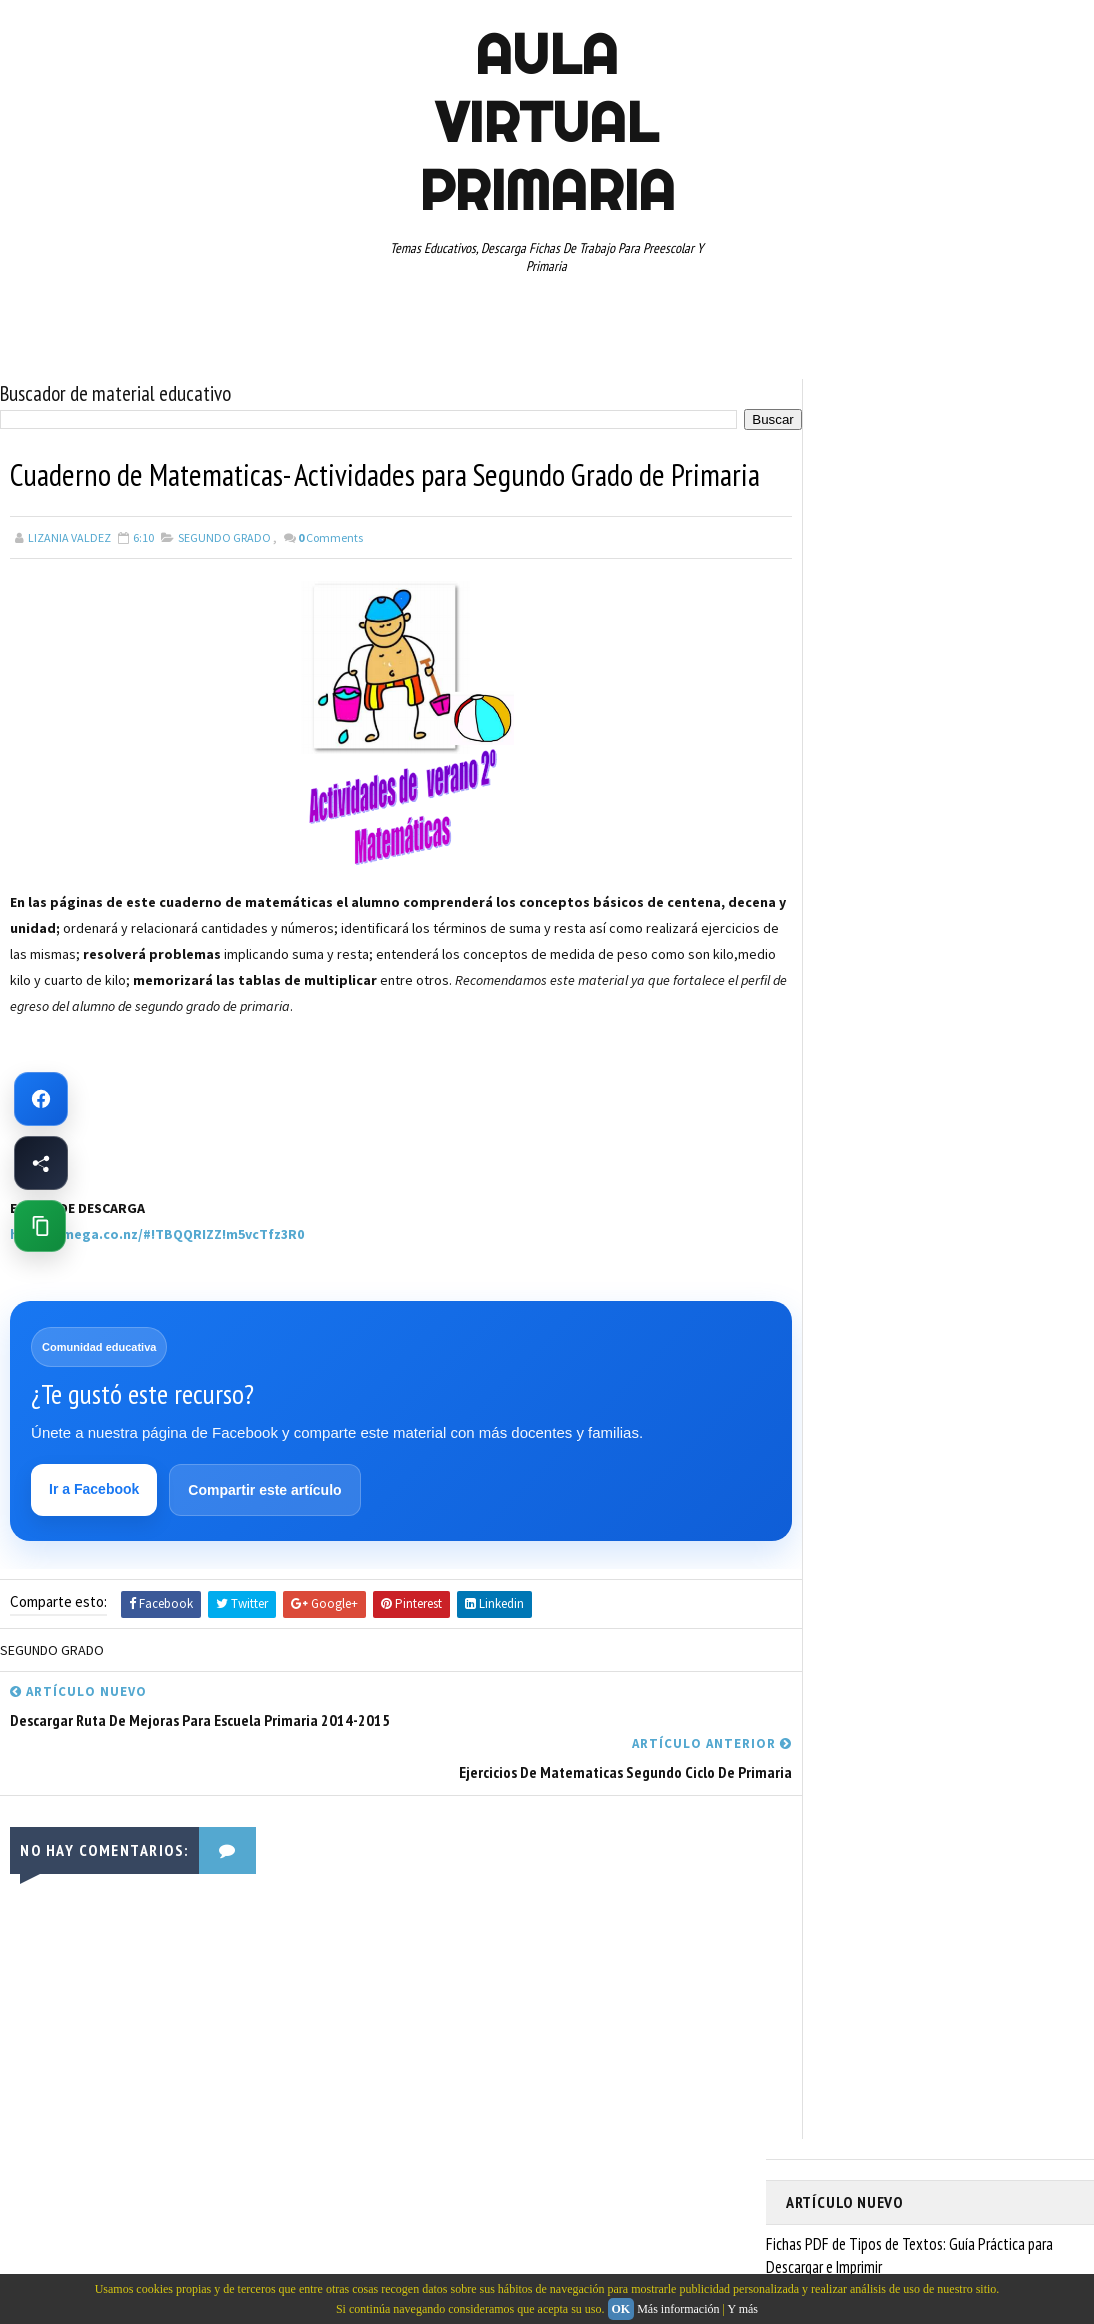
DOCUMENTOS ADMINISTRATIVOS (883, 934)
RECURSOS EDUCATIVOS (938, 1109)
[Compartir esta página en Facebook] (41, 1163)
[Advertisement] (110, 1185)
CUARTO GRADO (984, 899)
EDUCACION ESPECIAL (851, 969)
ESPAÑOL (955, 969)
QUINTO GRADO (939, 1074)
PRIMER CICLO (980, 1039)
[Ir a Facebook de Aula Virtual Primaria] (41, 1099)
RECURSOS (824, 1109)
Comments (330, 580)
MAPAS (917, 1004)
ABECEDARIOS (831, 864)
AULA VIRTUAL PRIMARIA (547, 122)
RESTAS (816, 1144)
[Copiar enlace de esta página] (40, 1226)
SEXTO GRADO (1012, 1144)
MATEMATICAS (996, 1004)
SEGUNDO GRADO (224, 580)
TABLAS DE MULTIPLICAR (859, 1179)
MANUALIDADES (835, 1004)
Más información (678, 2309)
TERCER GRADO (835, 1214)
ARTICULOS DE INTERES (857, 899)
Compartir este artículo (265, 1534)
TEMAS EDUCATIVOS (999, 1179)
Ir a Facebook (95, 1533)
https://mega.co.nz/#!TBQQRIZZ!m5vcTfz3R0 (157, 1277)
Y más (742, 2309)
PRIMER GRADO (835, 1074)
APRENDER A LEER (936, 864)
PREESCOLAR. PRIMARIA (857, 1039)
